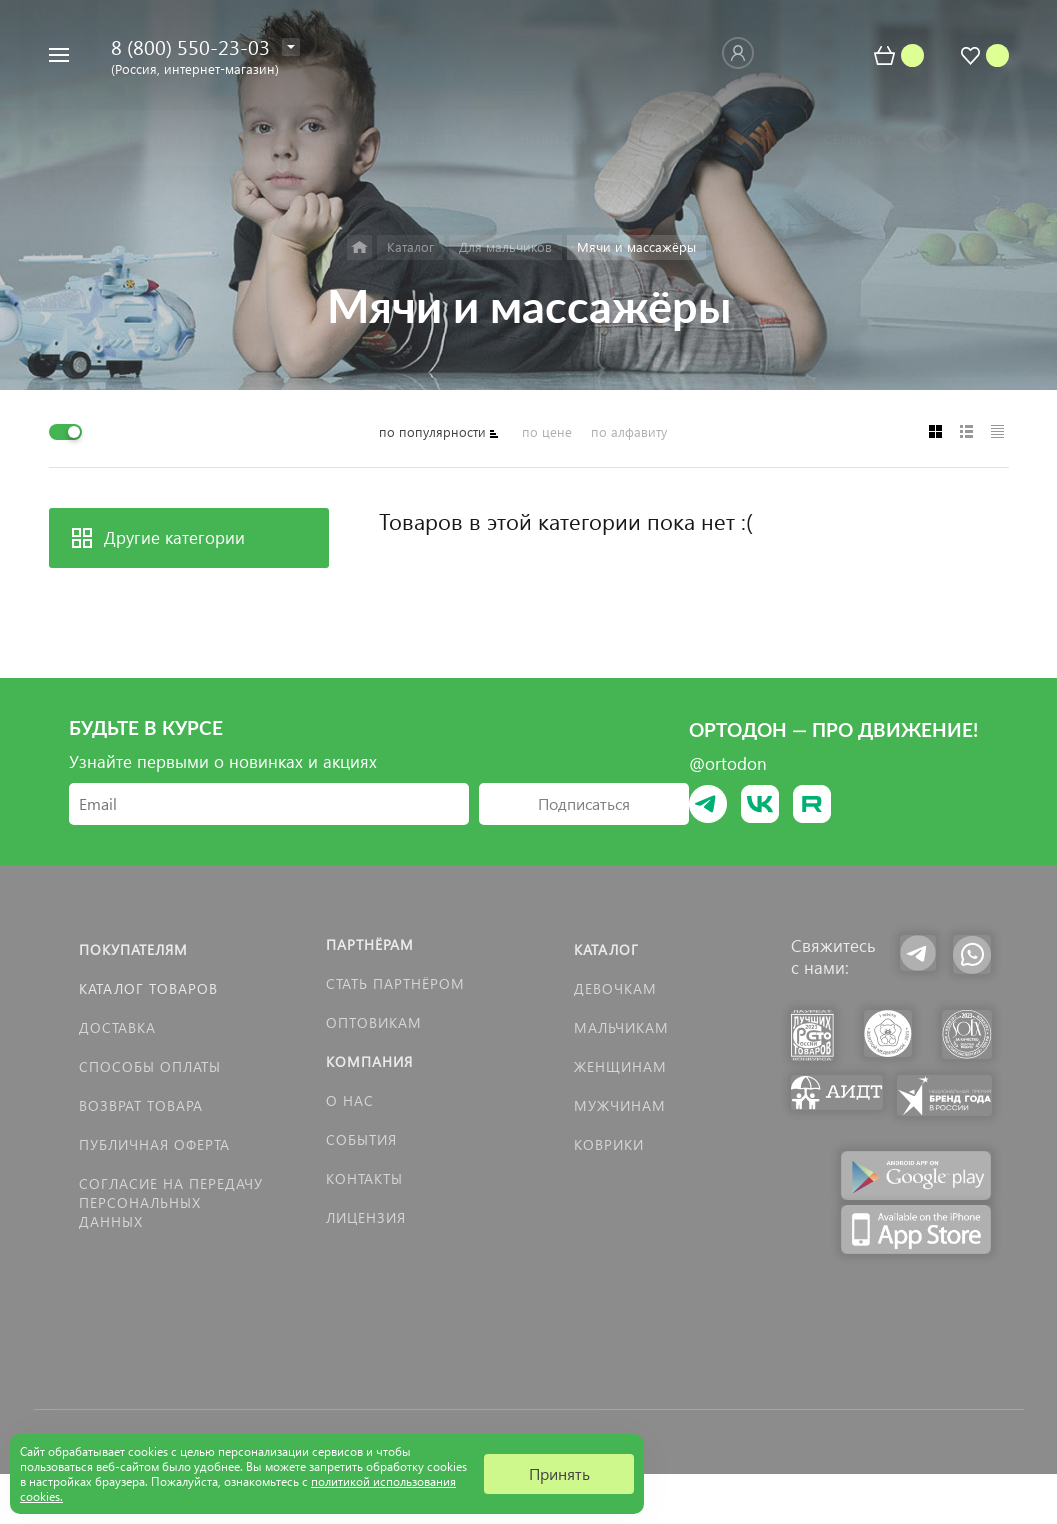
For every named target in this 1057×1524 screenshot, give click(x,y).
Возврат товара (141, 1105)
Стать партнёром (395, 983)
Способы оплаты (150, 1066)
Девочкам (615, 988)
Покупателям (133, 949)
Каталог (606, 949)
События (361, 1139)
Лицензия (366, 1217)
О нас (350, 1100)
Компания (369, 1061)
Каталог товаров (148, 988)
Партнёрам (370, 944)
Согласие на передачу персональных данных (171, 1202)
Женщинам (620, 1066)
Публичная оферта (154, 1144)
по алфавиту (629, 431)
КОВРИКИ (609, 1144)
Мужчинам (620, 1105)
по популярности (432, 431)
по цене (547, 431)
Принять (559, 1473)
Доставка (117, 1027)
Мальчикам (621, 1027)
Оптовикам (374, 1022)
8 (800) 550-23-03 (190, 46)
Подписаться (584, 803)
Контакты (364, 1178)
